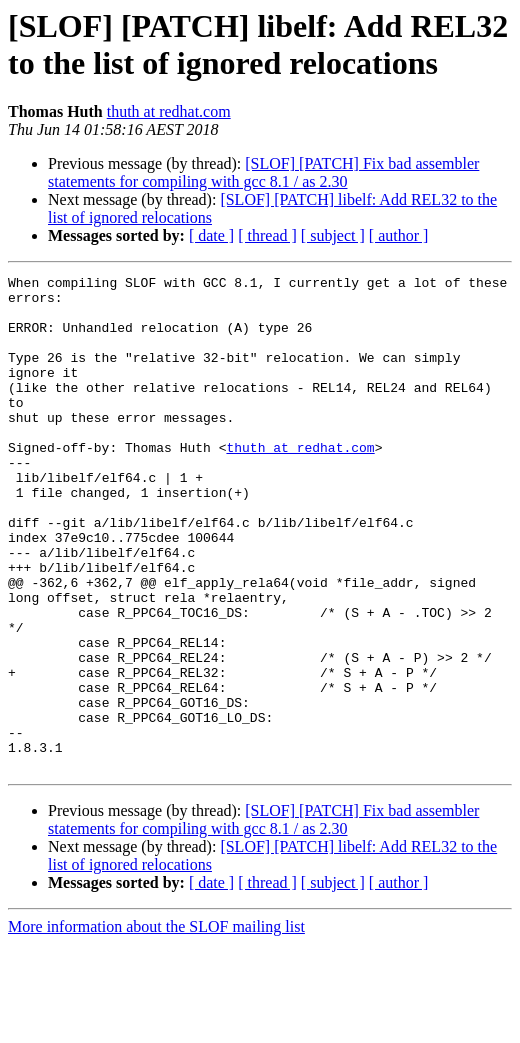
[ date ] (211, 235)
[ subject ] (333, 235)
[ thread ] (267, 235)
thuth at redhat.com (169, 111)
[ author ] (399, 235)
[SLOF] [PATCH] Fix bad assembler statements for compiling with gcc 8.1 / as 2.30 (263, 172)
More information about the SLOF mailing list (156, 1025)
